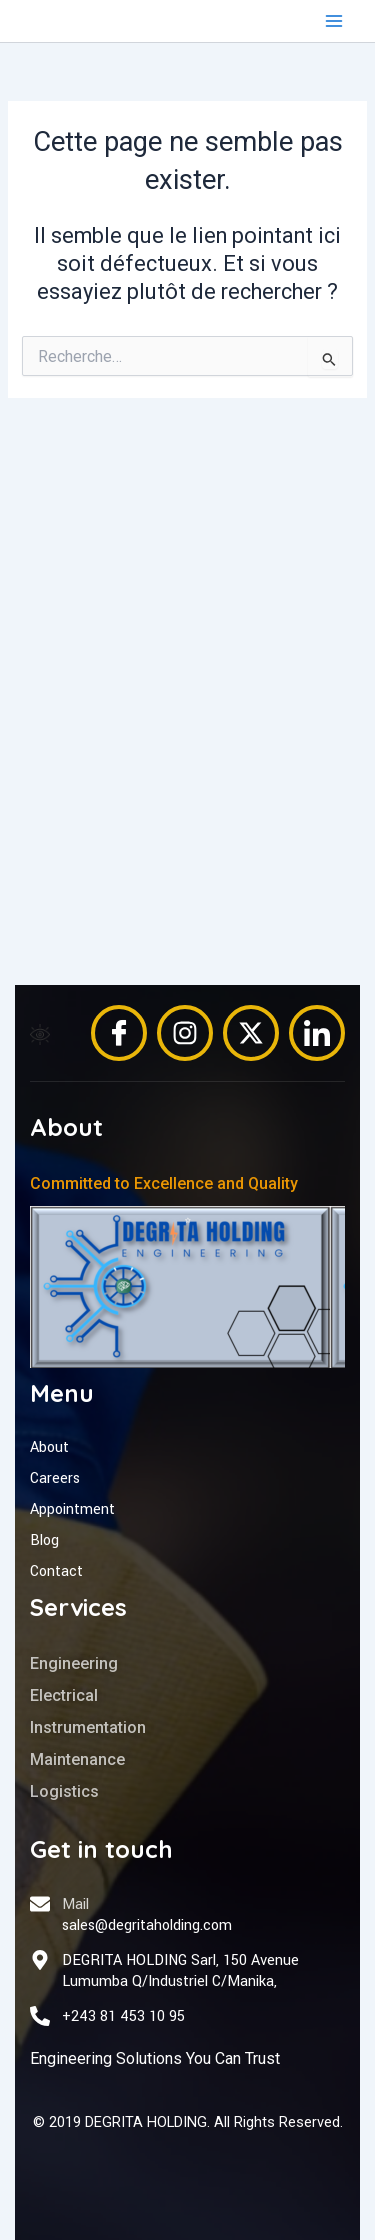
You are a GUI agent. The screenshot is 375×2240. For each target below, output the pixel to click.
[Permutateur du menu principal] (334, 21)
